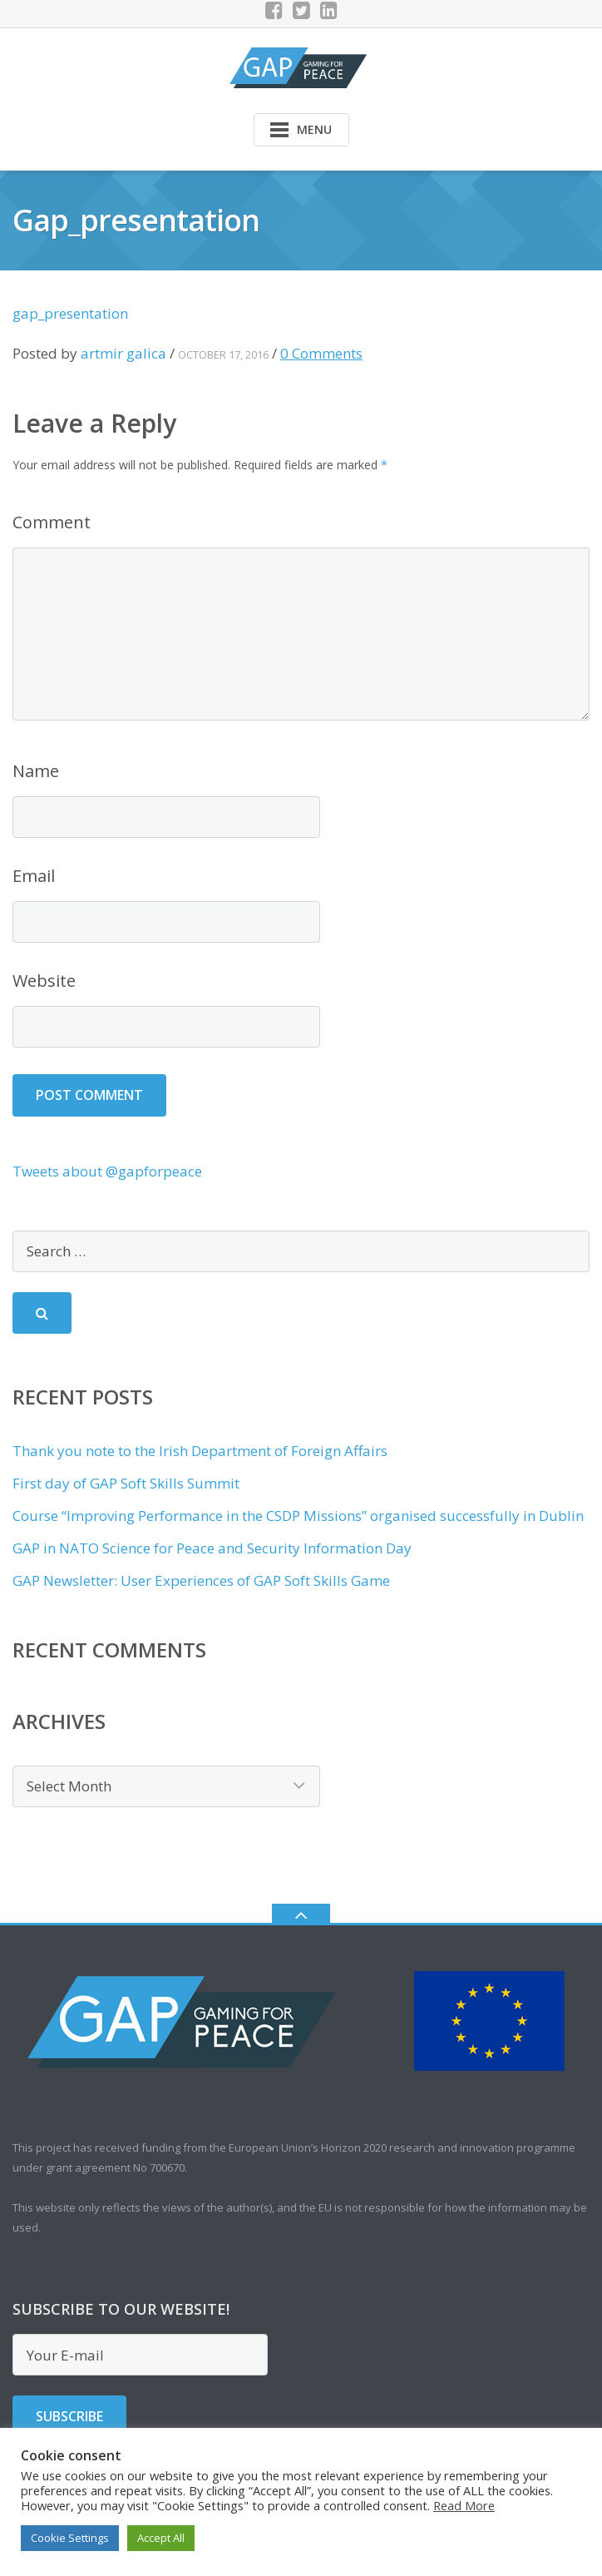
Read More (464, 2505)
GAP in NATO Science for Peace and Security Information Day (212, 1548)
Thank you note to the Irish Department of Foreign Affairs (199, 1450)
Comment (51, 522)
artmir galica (123, 353)
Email (33, 875)
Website (44, 980)
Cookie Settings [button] (70, 2537)
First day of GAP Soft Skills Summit (125, 1483)
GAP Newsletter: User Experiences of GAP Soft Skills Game (201, 1580)
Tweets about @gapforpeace (107, 1171)
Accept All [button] (161, 2537)
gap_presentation (70, 313)
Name (35, 771)
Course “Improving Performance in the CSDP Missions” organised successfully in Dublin (298, 1515)
